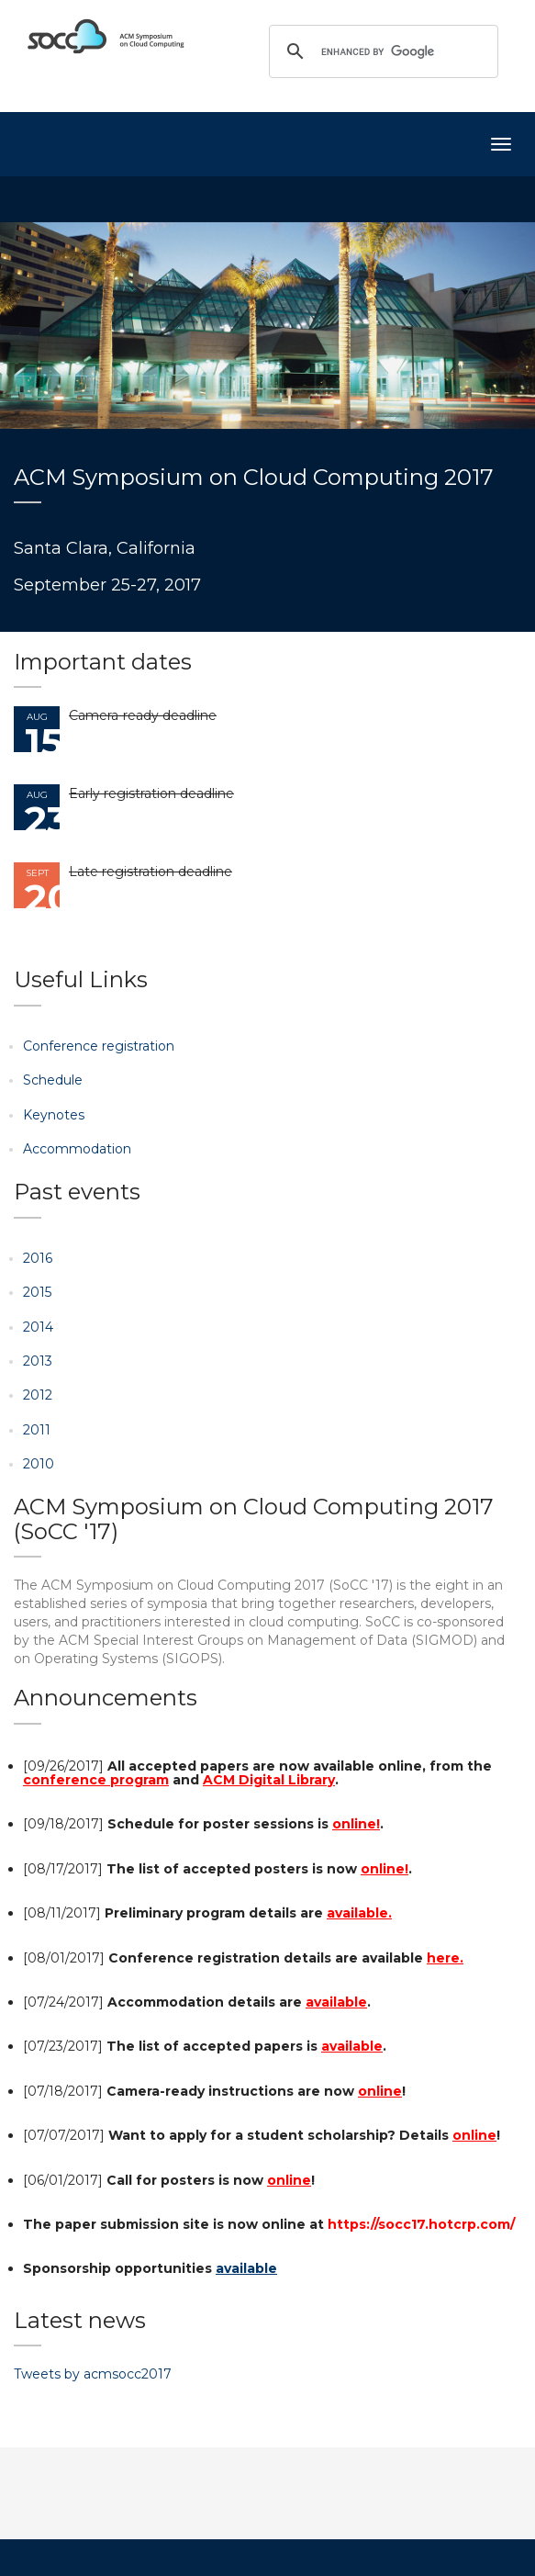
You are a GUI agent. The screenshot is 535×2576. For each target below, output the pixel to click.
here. (445, 1958)
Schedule (53, 1080)
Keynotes (53, 1115)
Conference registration (98, 1046)
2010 (38, 1464)
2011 (36, 1430)
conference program (96, 1780)
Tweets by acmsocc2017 (93, 2374)
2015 (37, 1292)
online (380, 2091)
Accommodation (77, 1149)
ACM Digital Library (269, 1780)
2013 (37, 1361)
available (336, 2002)
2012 (37, 1395)
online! (356, 1824)
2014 (38, 1327)
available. (359, 1913)
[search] (380, 51)
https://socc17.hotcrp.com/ (421, 2224)
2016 (37, 1258)
